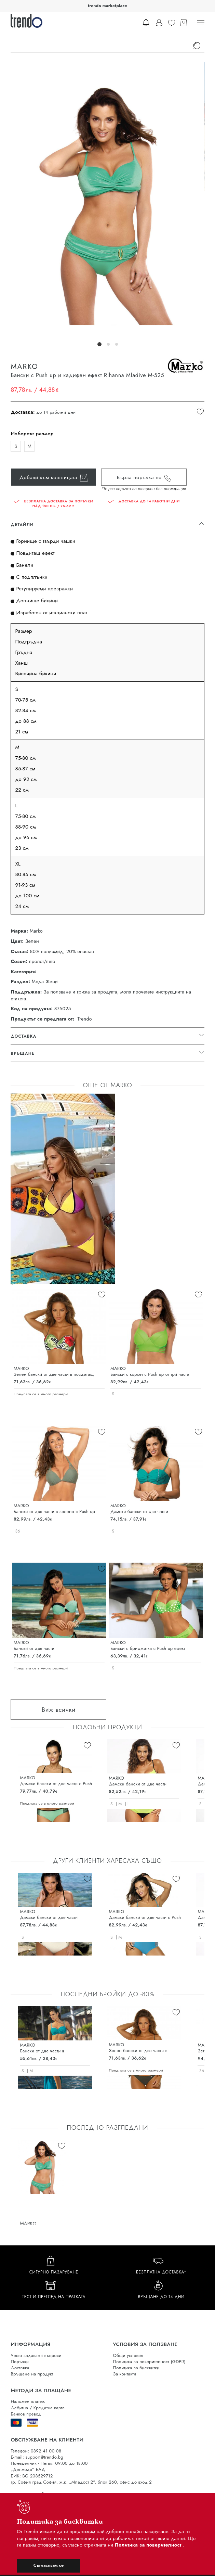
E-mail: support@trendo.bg (37, 2457)
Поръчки (20, 2361)
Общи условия (128, 2355)
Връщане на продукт (32, 2374)
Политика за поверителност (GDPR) (149, 2361)
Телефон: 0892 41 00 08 (36, 2451)
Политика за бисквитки (136, 2367)
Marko (36, 931)
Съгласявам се (48, 2565)
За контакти (124, 2374)
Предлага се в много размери (41, 1394)
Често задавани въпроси (36, 2355)
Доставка (20, 2367)
